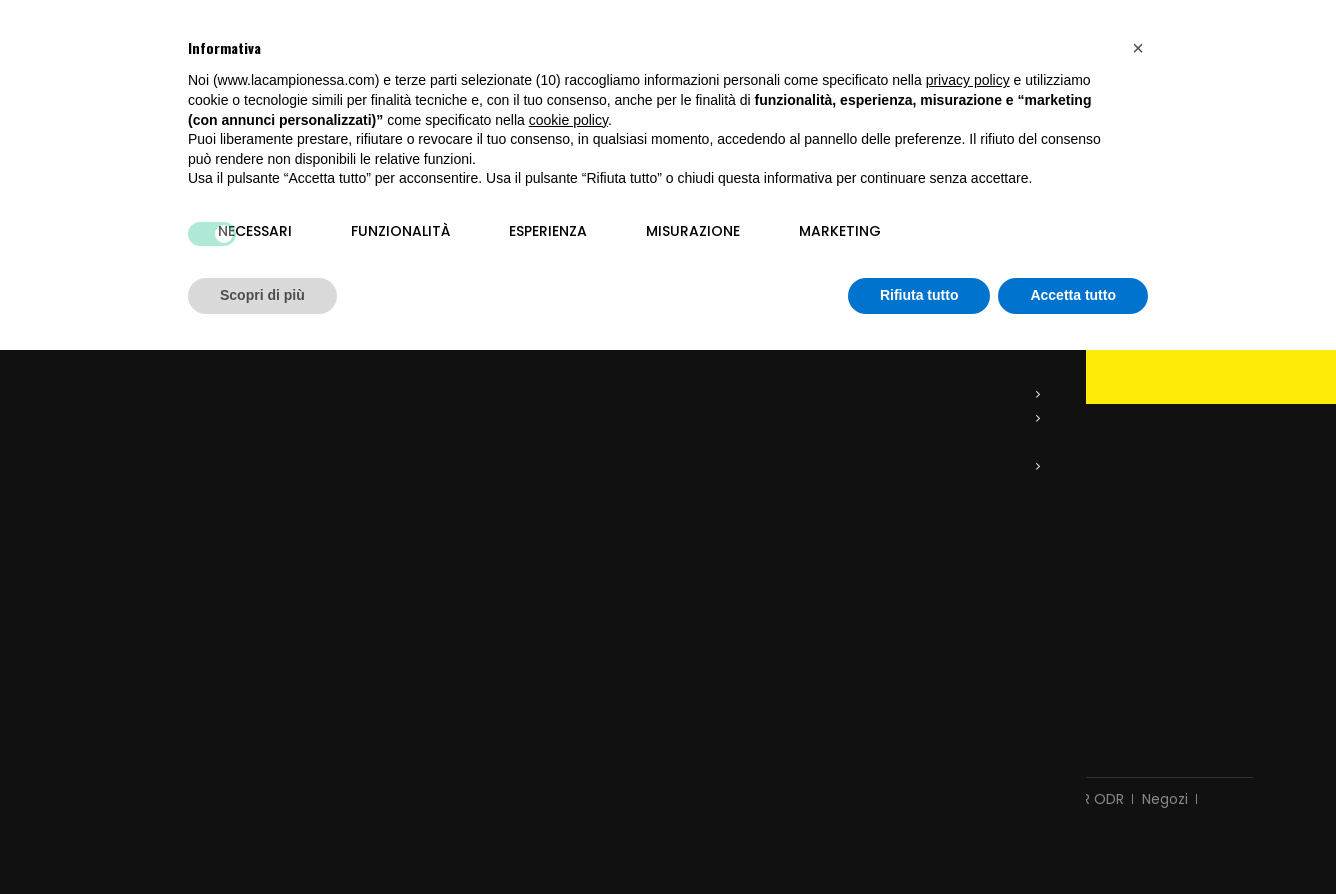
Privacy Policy (130, 815)
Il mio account (432, 484)
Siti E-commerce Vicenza (900, 815)
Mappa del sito (667, 789)
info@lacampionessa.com (200, 640)
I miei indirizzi (421, 612)
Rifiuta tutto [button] (919, 295)
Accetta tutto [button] (1073, 295)
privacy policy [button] (968, 80)
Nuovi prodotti (283, 765)
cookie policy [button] (568, 120)
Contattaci (388, 765)
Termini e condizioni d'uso (625, 765)
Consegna (481, 765)
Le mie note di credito (452, 586)
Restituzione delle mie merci (475, 560)
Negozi (1165, 765)
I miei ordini (415, 534)
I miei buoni (416, 664)
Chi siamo (769, 765)
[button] (1138, 48)
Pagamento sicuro (886, 765)
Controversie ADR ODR (1046, 765)
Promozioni (177, 765)
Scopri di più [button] (262, 295)
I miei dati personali (443, 638)
